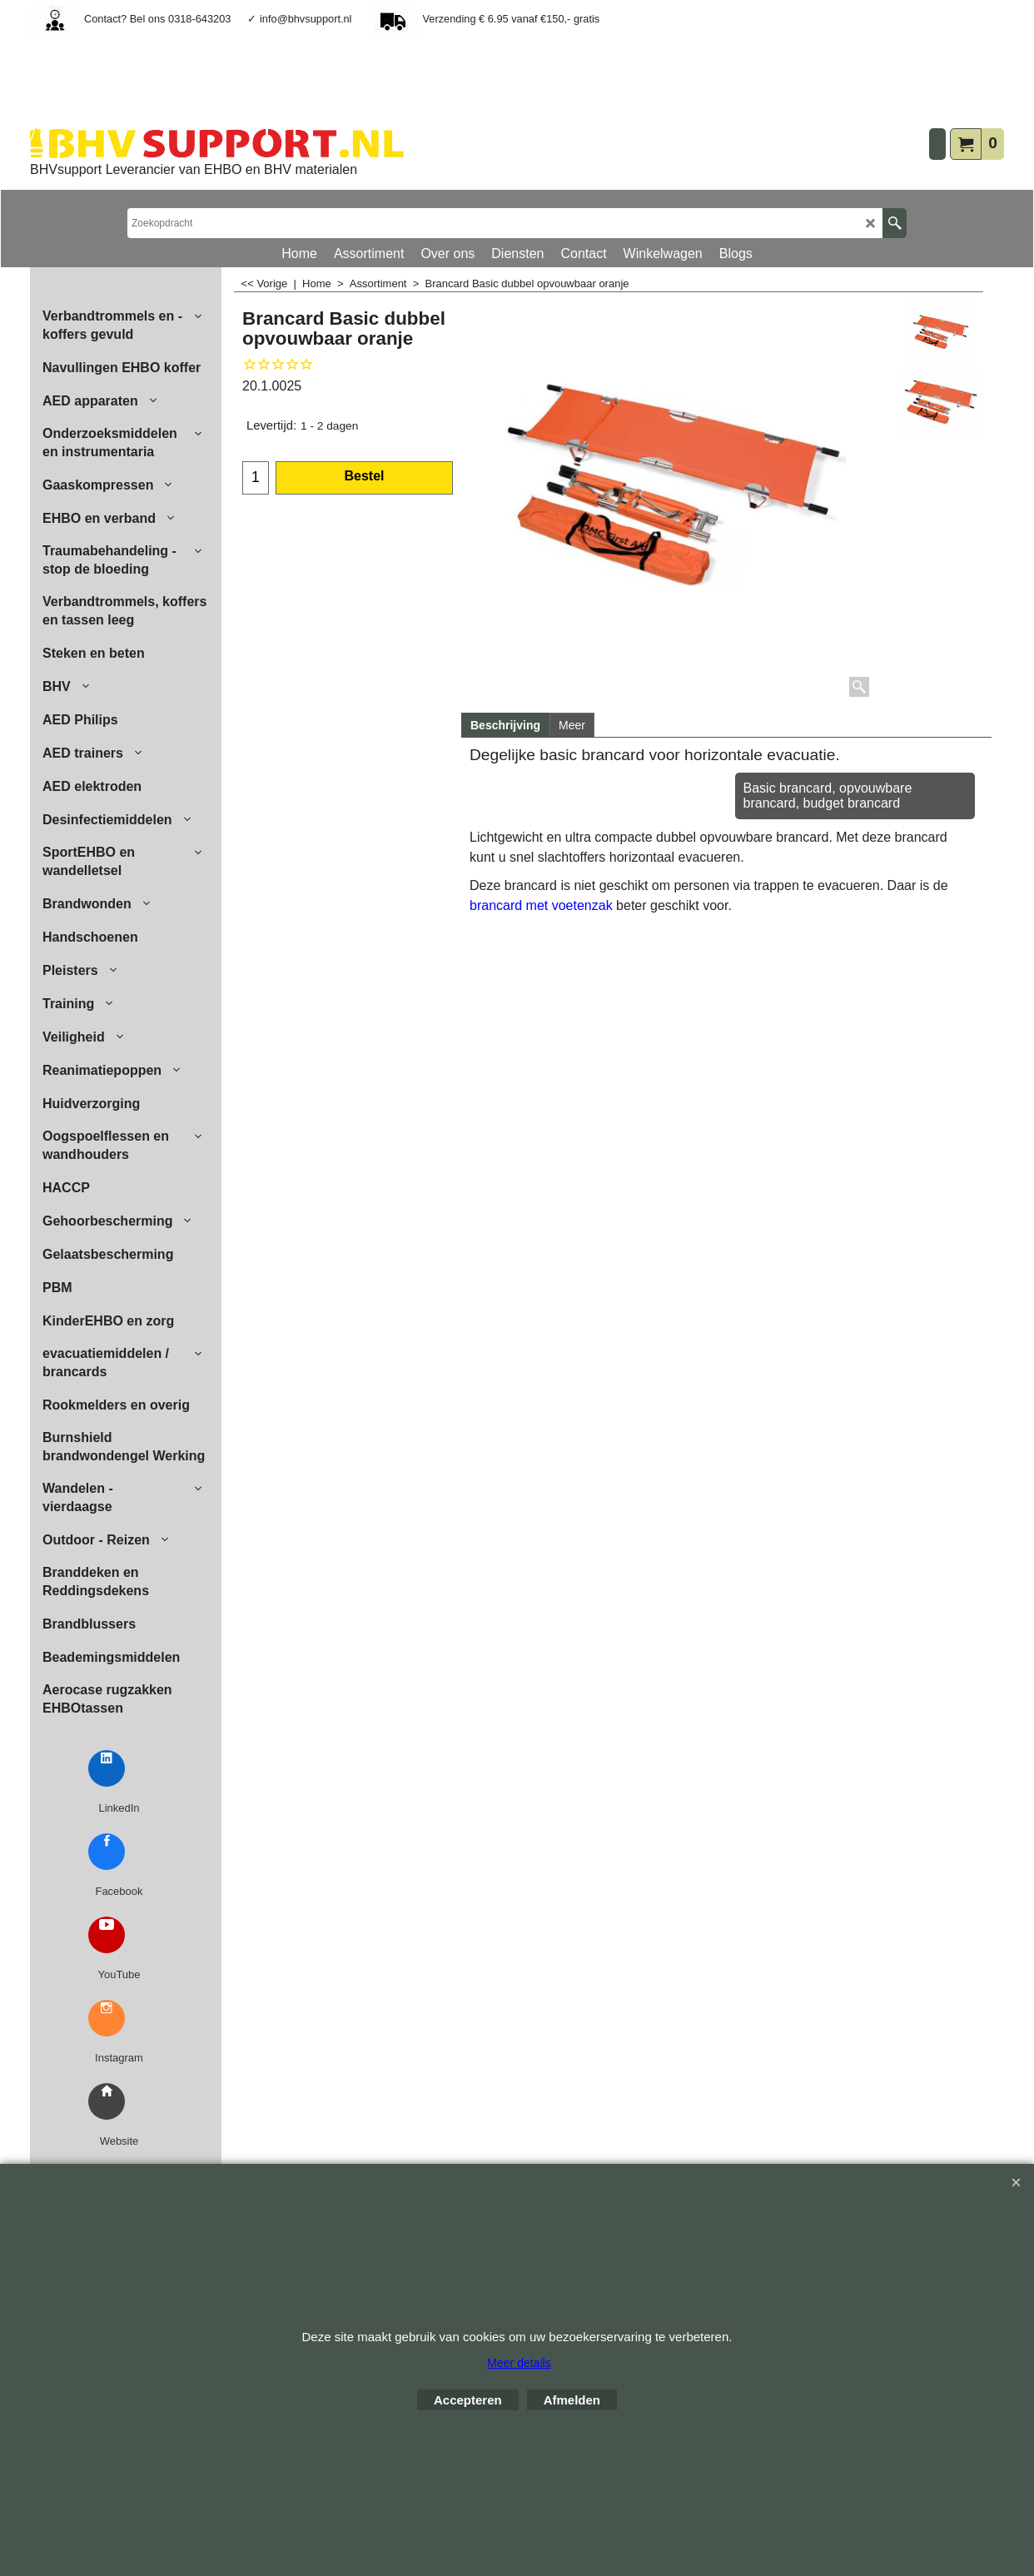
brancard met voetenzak (543, 905)
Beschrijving (505, 725)
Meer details (518, 2363)
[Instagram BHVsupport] (106, 2018)
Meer (572, 725)
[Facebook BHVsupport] (106, 1851)
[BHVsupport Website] (106, 2101)
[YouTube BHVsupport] (106, 1935)
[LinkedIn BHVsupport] (106, 1768)
